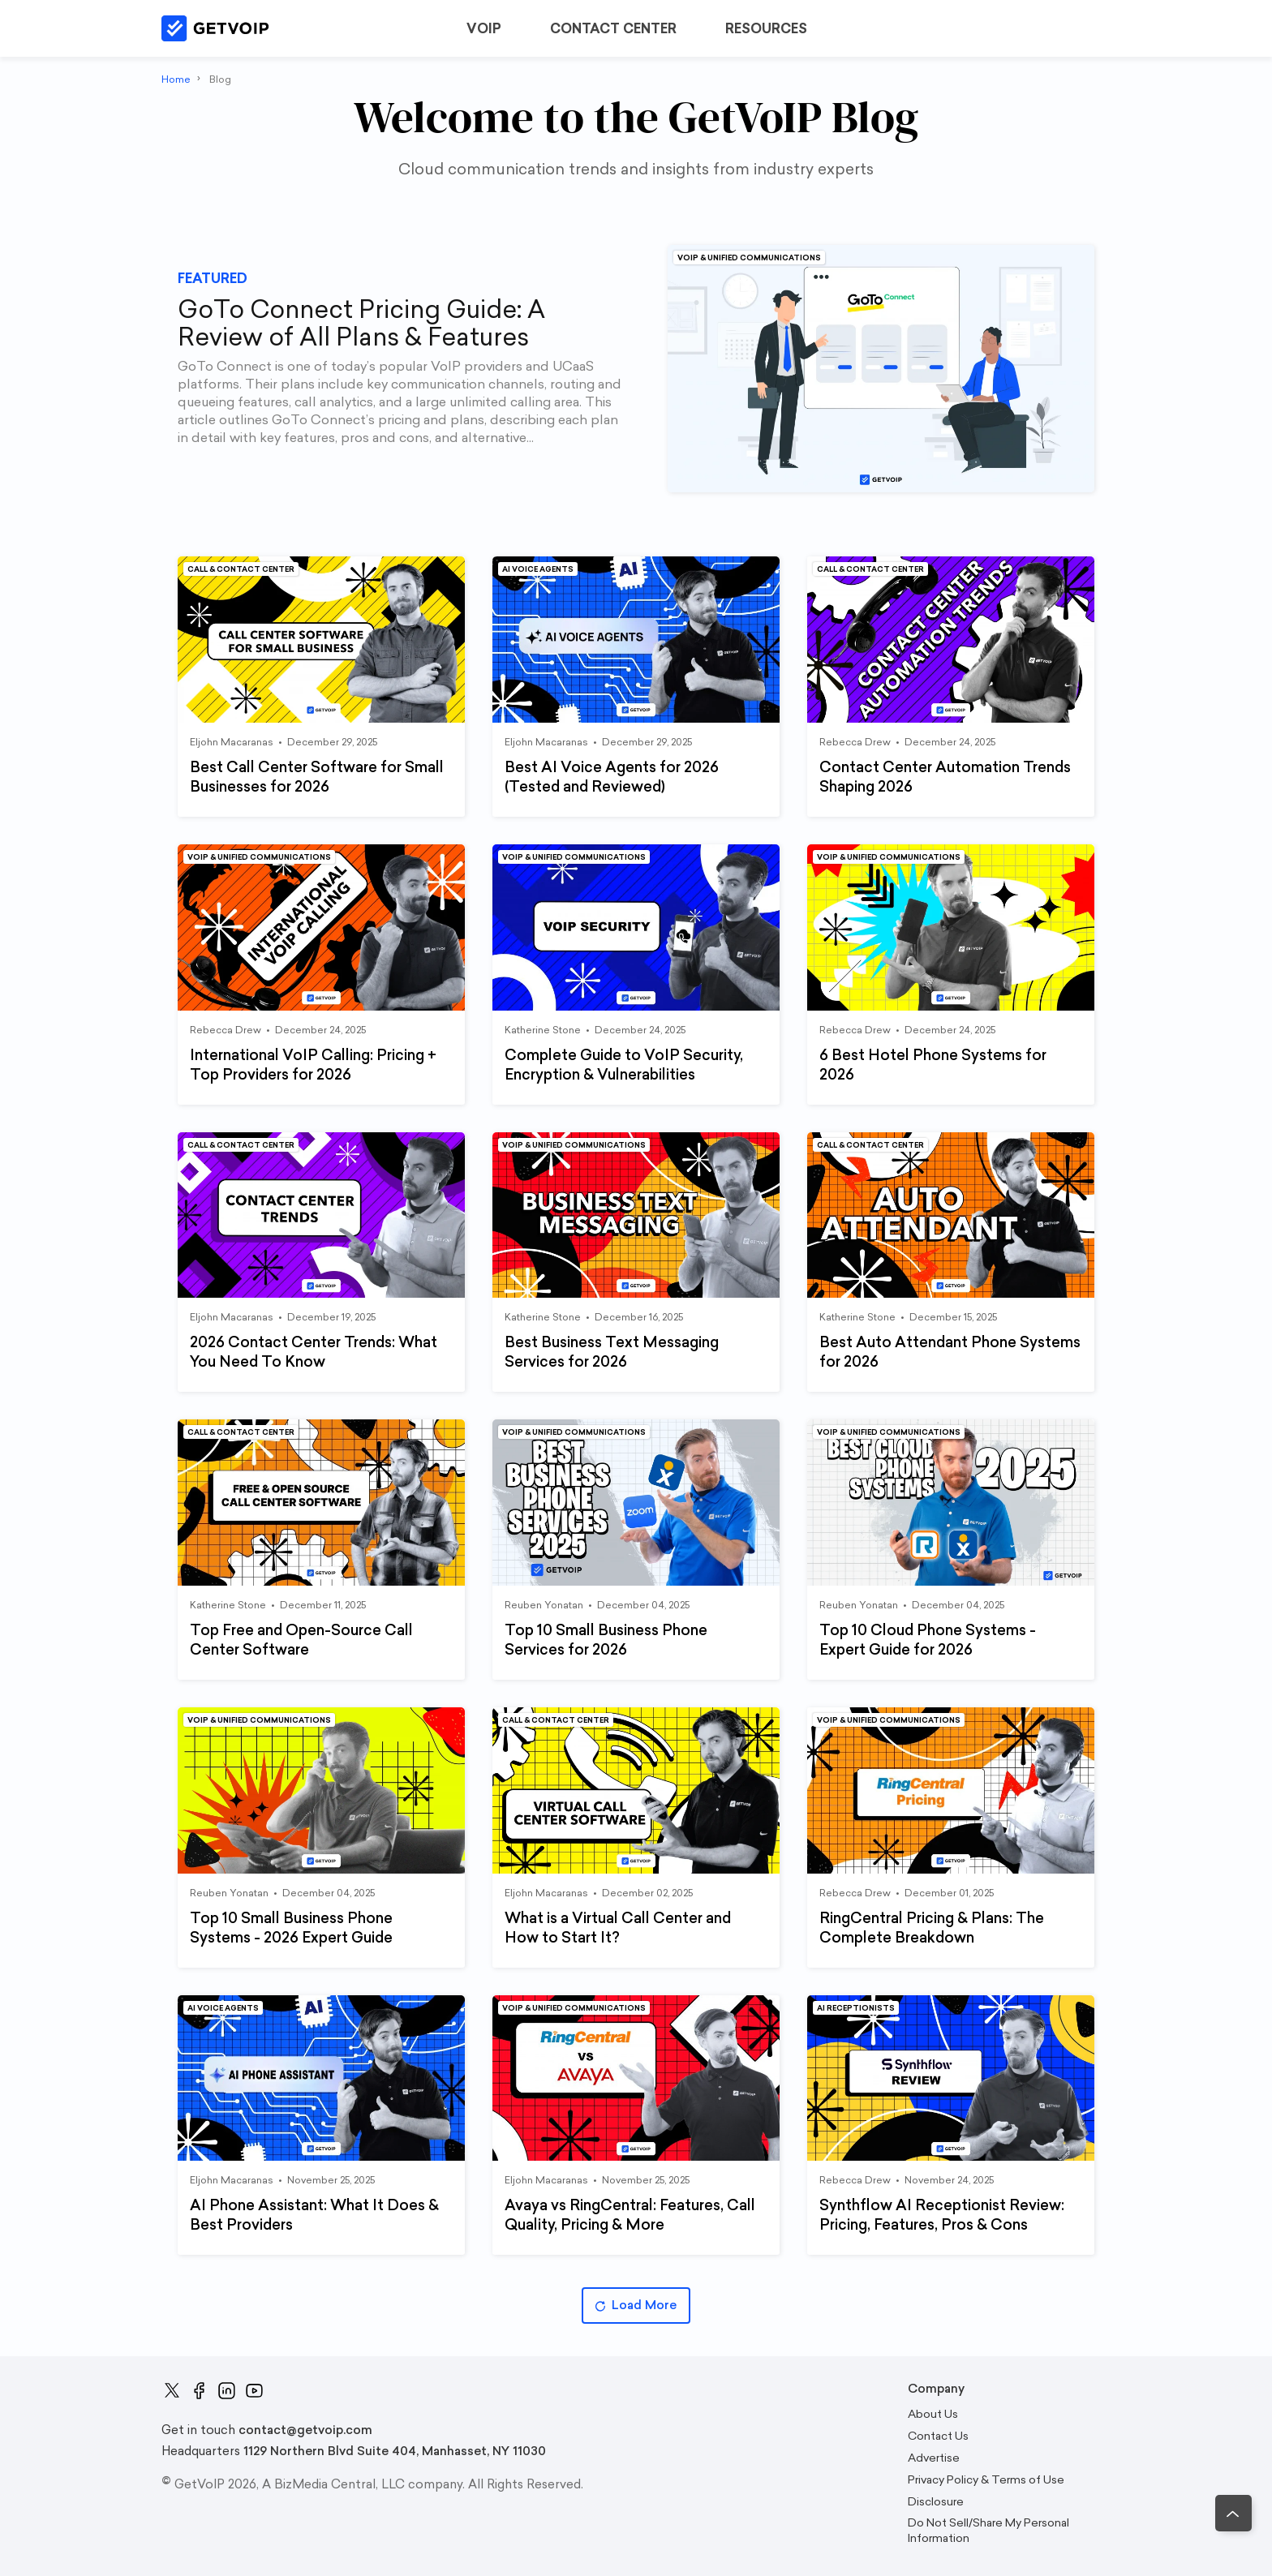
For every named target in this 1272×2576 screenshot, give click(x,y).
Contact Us (938, 2436)
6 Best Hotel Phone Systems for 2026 (932, 1065)
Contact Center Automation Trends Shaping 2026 (945, 777)
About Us (933, 2414)
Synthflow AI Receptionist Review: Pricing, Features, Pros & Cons (941, 2215)
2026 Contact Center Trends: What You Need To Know (313, 1352)
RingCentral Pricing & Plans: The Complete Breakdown (931, 1928)
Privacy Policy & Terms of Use (986, 2480)
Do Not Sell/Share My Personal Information (988, 2530)
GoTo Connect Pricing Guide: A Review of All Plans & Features (361, 323)
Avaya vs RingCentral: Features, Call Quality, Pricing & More (630, 2215)
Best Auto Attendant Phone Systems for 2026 (950, 1352)
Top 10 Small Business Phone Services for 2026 (606, 1640)
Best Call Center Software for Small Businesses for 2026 (317, 777)
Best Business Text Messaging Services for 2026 (612, 1352)
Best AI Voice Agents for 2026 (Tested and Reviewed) (612, 777)
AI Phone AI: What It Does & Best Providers (314, 2215)
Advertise (934, 2458)
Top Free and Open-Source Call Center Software (301, 1640)
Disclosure (936, 2502)
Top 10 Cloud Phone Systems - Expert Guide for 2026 (927, 1640)
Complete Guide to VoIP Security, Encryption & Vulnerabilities (624, 1065)
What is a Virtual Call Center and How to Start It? (618, 1928)
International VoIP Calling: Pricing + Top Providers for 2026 (313, 1065)
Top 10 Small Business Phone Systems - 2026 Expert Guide (291, 1928)
